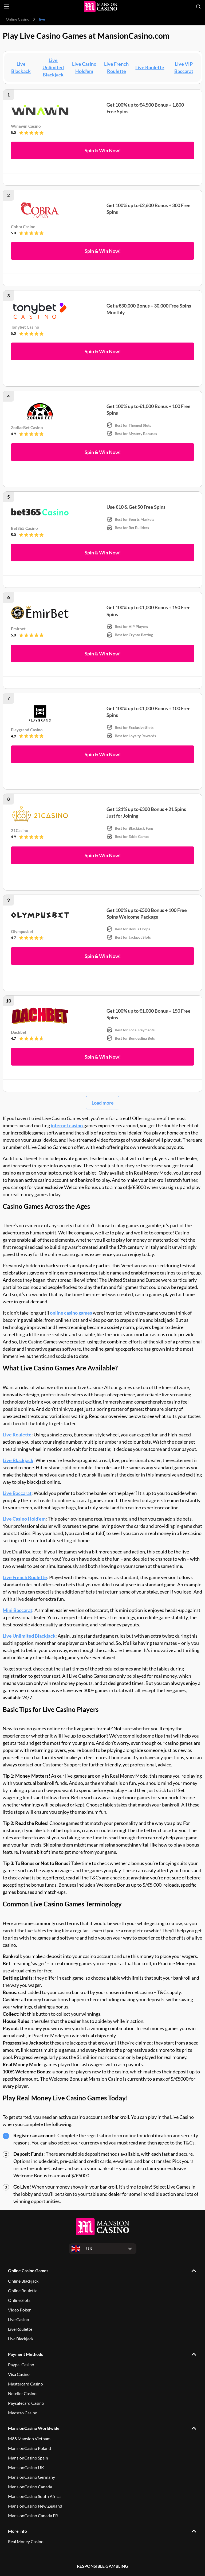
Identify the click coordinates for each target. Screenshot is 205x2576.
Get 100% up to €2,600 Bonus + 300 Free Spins (149, 208)
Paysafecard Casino (26, 2403)
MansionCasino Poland (29, 2448)
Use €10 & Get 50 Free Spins (136, 507)
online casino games (71, 1313)
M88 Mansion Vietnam (29, 2438)
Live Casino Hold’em (24, 1519)
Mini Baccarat (17, 1610)
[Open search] (198, 6)
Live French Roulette (25, 1577)
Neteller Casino (22, 2393)
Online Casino (17, 19)
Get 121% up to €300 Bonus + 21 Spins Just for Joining (146, 812)
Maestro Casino (22, 2412)
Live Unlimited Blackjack (53, 67)
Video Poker (19, 2309)
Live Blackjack (18, 1460)
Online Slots (19, 2300)
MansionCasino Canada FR (33, 2515)
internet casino (67, 1125)
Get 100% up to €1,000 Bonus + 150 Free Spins (149, 610)
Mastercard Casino (25, 2383)
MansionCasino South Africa (34, 2496)
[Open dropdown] (102, 2248)
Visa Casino (19, 2374)
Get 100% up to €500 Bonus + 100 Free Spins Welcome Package (147, 913)
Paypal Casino (21, 2364)
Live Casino (18, 2319)
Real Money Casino (26, 2541)
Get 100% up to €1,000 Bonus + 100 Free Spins (149, 409)
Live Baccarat (17, 1493)
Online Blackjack (23, 2280)
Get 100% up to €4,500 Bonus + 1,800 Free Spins (145, 108)
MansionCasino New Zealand (35, 2505)
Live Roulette (149, 67)
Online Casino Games (28, 2270)
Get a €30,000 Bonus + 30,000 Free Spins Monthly (149, 309)
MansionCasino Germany (31, 2477)
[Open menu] (6, 7)
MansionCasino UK (26, 2467)
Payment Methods (25, 2354)
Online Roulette (22, 2290)
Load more (103, 1103)
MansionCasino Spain (28, 2457)
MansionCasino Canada (30, 2486)
